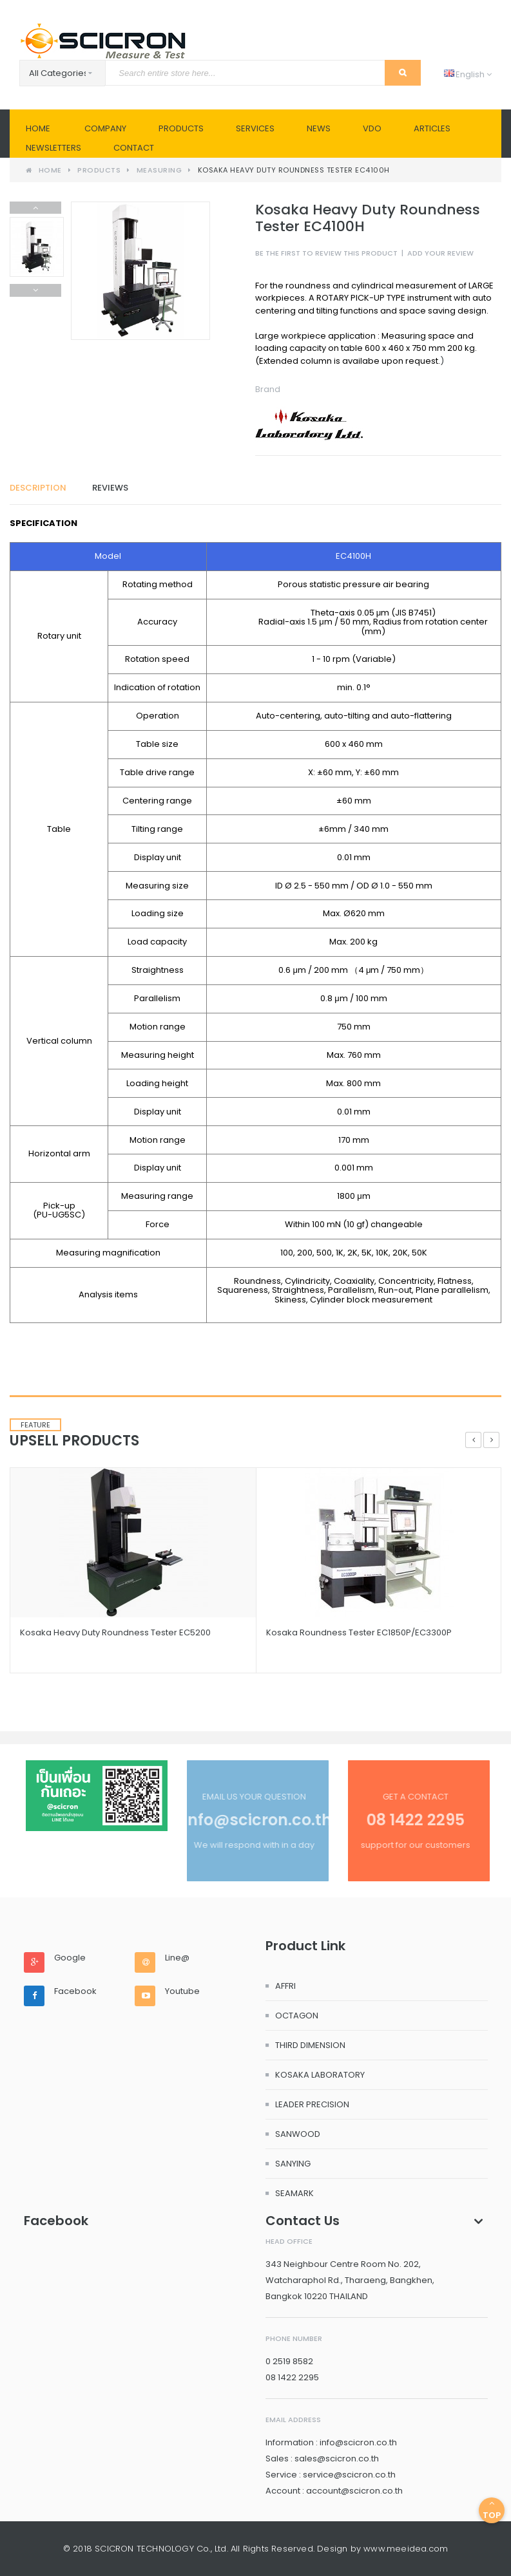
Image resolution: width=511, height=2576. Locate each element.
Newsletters (53, 148)
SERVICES (255, 128)
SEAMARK (294, 2193)
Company (105, 128)
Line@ (177, 1958)
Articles (432, 128)
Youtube (182, 1991)
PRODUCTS (181, 128)
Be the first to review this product (326, 253)
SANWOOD (297, 2134)
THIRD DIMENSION (310, 2045)
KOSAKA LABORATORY (320, 2075)
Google (70, 1958)
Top (491, 2510)
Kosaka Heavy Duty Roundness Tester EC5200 (115, 1632)
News (319, 128)
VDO (372, 128)
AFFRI (285, 1986)
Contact (133, 148)
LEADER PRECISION (312, 2104)
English (468, 74)
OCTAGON (296, 2015)
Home (38, 128)
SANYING (293, 2164)
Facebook (75, 1991)
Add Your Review (440, 253)
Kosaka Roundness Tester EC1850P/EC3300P (359, 1632)
